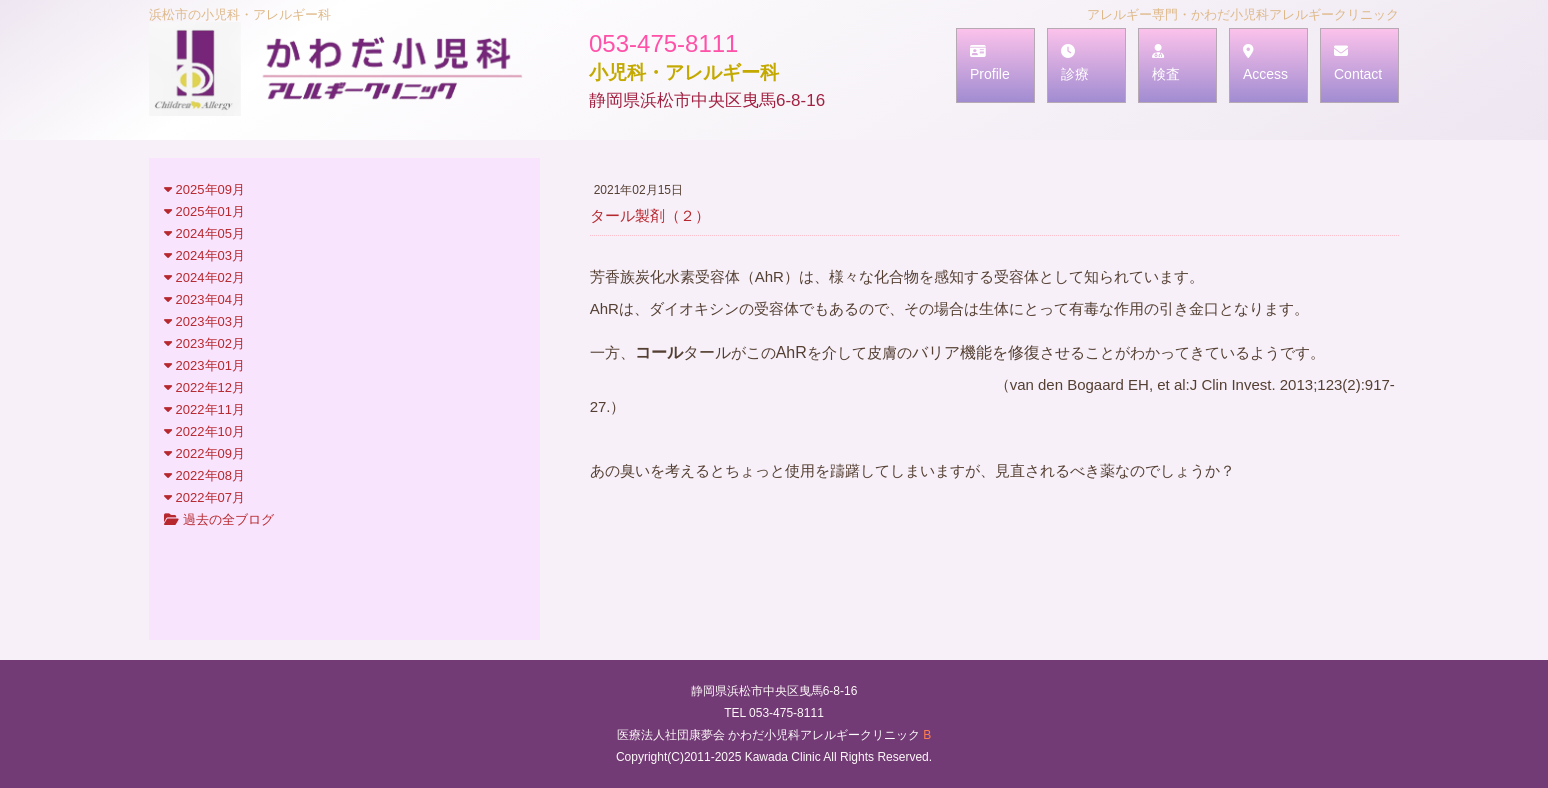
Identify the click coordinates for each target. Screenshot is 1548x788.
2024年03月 (204, 255)
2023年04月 (204, 299)
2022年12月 (204, 387)
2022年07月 (204, 497)
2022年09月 (204, 453)
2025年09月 (204, 189)
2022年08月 (204, 475)
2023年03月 (204, 321)
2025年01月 (204, 211)
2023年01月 (204, 365)
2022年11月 (204, 409)
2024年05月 (204, 233)
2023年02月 (204, 343)
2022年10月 (204, 431)
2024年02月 (204, 277)
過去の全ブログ (219, 519)
